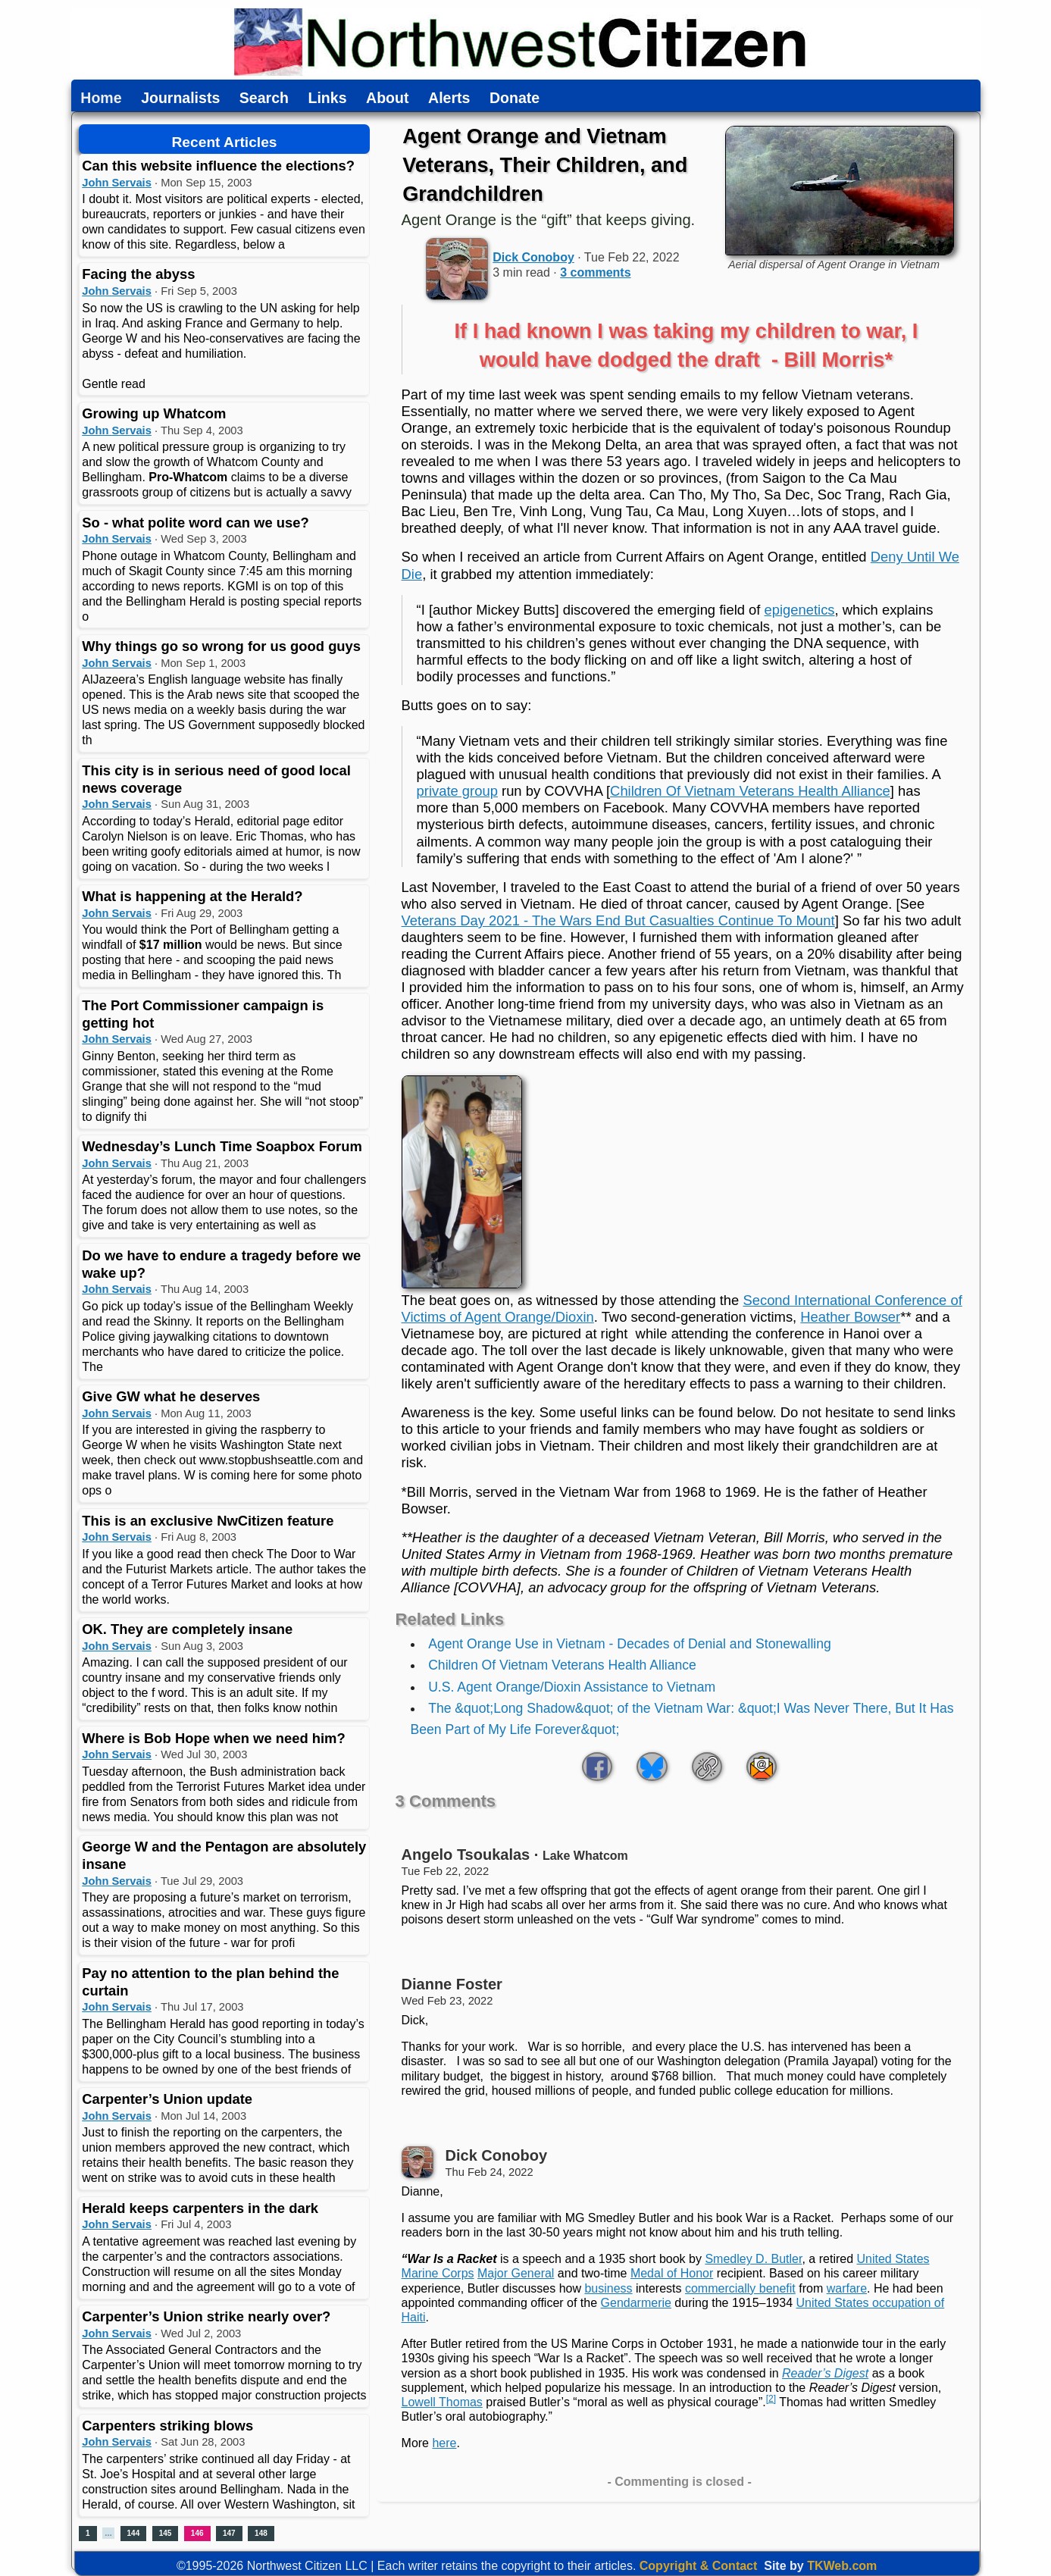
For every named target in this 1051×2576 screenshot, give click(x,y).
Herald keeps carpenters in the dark (200, 2208)
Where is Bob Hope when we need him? (213, 1738)
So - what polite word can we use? (195, 523)
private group (457, 791)
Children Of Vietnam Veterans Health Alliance (750, 791)
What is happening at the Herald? (192, 896)
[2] (771, 2398)
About (387, 98)
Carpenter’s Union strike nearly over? (206, 2316)
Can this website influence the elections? (218, 166)
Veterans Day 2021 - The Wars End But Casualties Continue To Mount (618, 920)
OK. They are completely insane (187, 1629)
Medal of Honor (671, 2273)
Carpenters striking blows (167, 2426)
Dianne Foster (452, 1984)
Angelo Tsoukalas (466, 1854)
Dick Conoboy (533, 257)
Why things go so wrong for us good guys (221, 646)
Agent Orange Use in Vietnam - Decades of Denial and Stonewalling (629, 1643)
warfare (847, 2288)
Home (100, 98)
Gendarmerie (636, 2302)
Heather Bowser (850, 1317)
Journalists (180, 98)
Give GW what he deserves (171, 1396)
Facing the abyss (138, 274)
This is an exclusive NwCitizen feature (207, 1521)
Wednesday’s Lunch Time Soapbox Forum (222, 1146)
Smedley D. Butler (753, 2258)
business (608, 2288)
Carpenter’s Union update (167, 2099)
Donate (515, 98)
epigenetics (800, 610)
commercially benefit (740, 2288)
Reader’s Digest (825, 2373)
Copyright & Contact (699, 2565)
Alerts (449, 98)
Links (327, 98)
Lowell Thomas (442, 2402)
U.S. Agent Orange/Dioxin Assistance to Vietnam (571, 1687)
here (444, 2443)
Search (264, 98)
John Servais (117, 183)
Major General (515, 2273)
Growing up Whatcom (154, 413)
